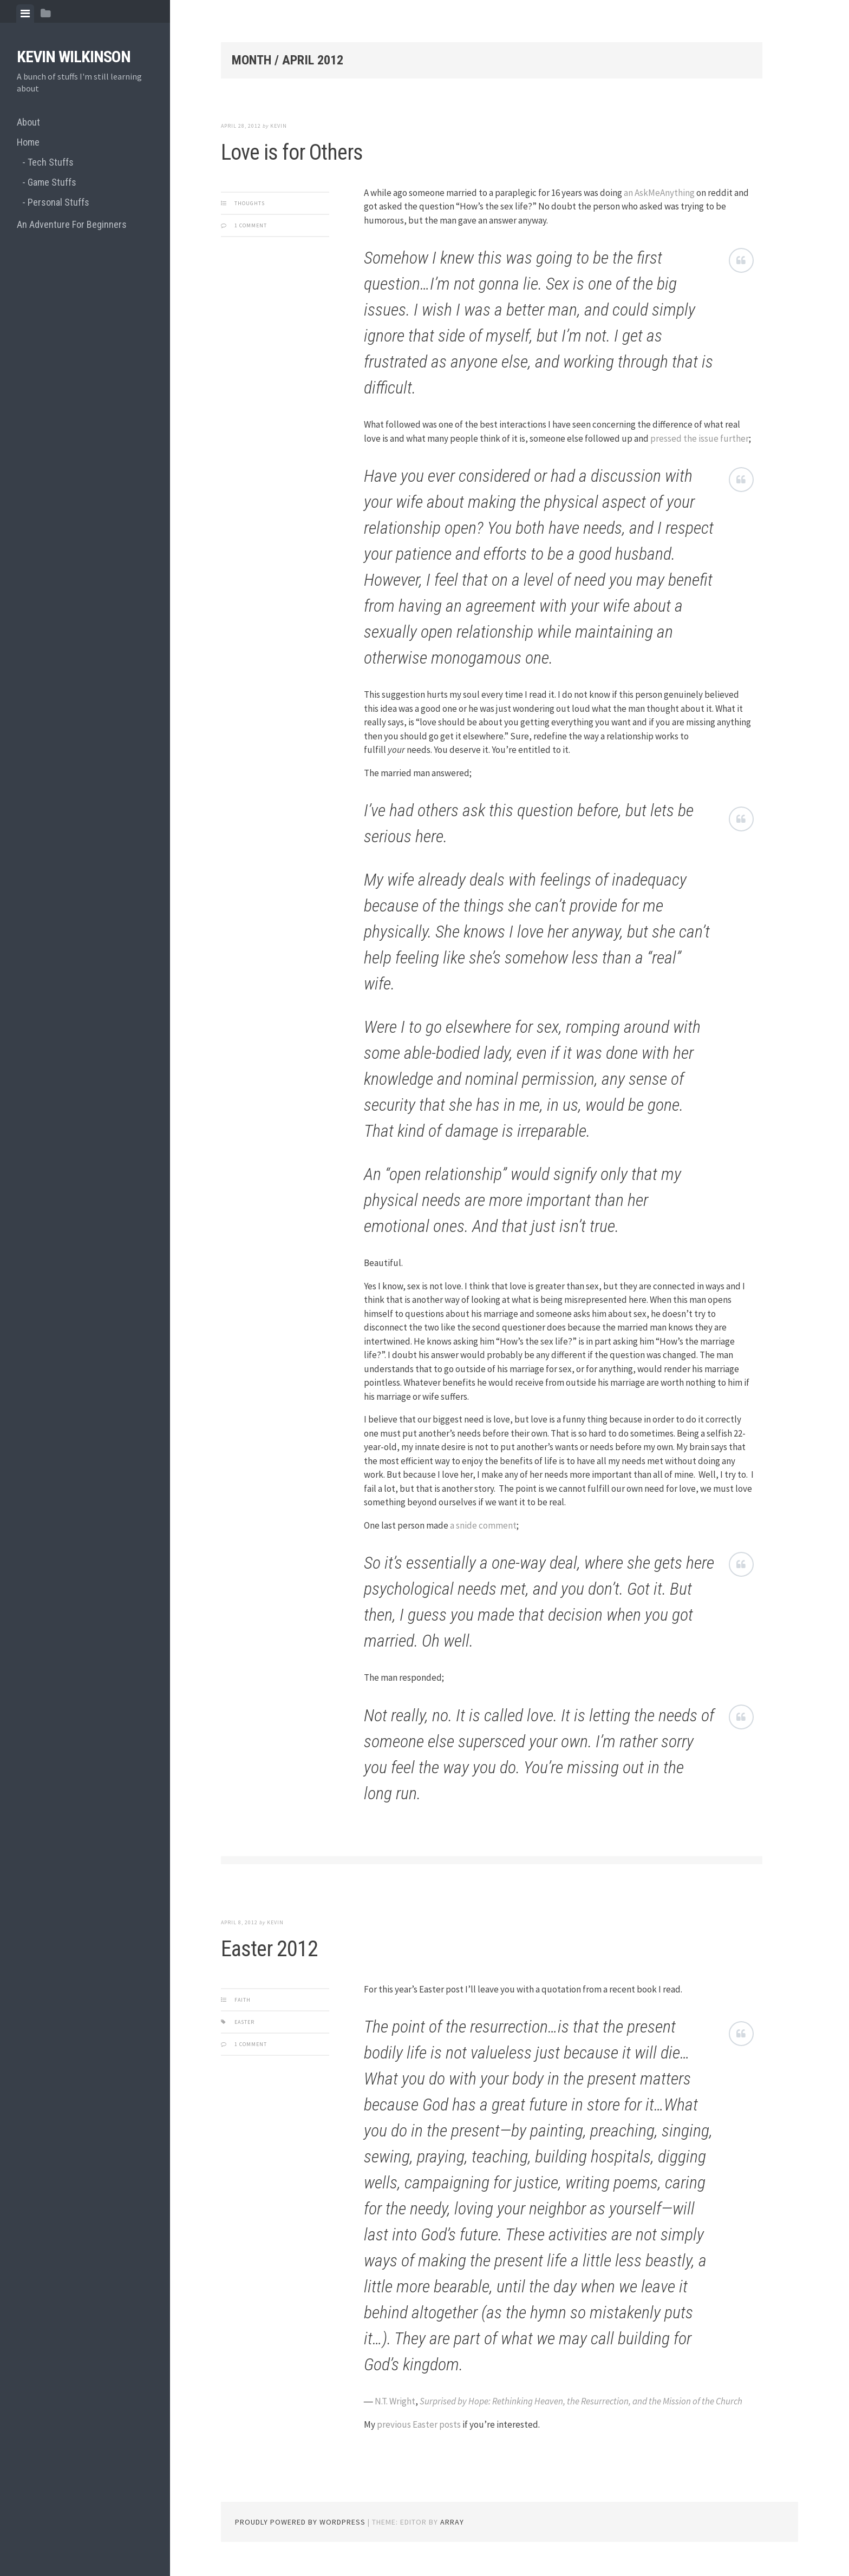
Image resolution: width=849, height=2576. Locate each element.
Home (28, 142)
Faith (242, 1999)
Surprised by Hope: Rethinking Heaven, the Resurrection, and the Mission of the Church (581, 2401)
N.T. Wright (395, 2401)
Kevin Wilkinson (73, 56)
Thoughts (249, 203)
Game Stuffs (52, 182)
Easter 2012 (269, 1949)
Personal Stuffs (58, 202)
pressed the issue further (699, 438)
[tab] (25, 13)
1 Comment (250, 225)
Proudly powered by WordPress (300, 2522)
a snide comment (483, 1525)
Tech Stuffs (51, 162)
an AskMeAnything (659, 193)
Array (452, 2522)
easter (244, 2022)
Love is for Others (292, 152)
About (28, 122)
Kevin (278, 125)
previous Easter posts (419, 2424)
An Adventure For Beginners (72, 224)
